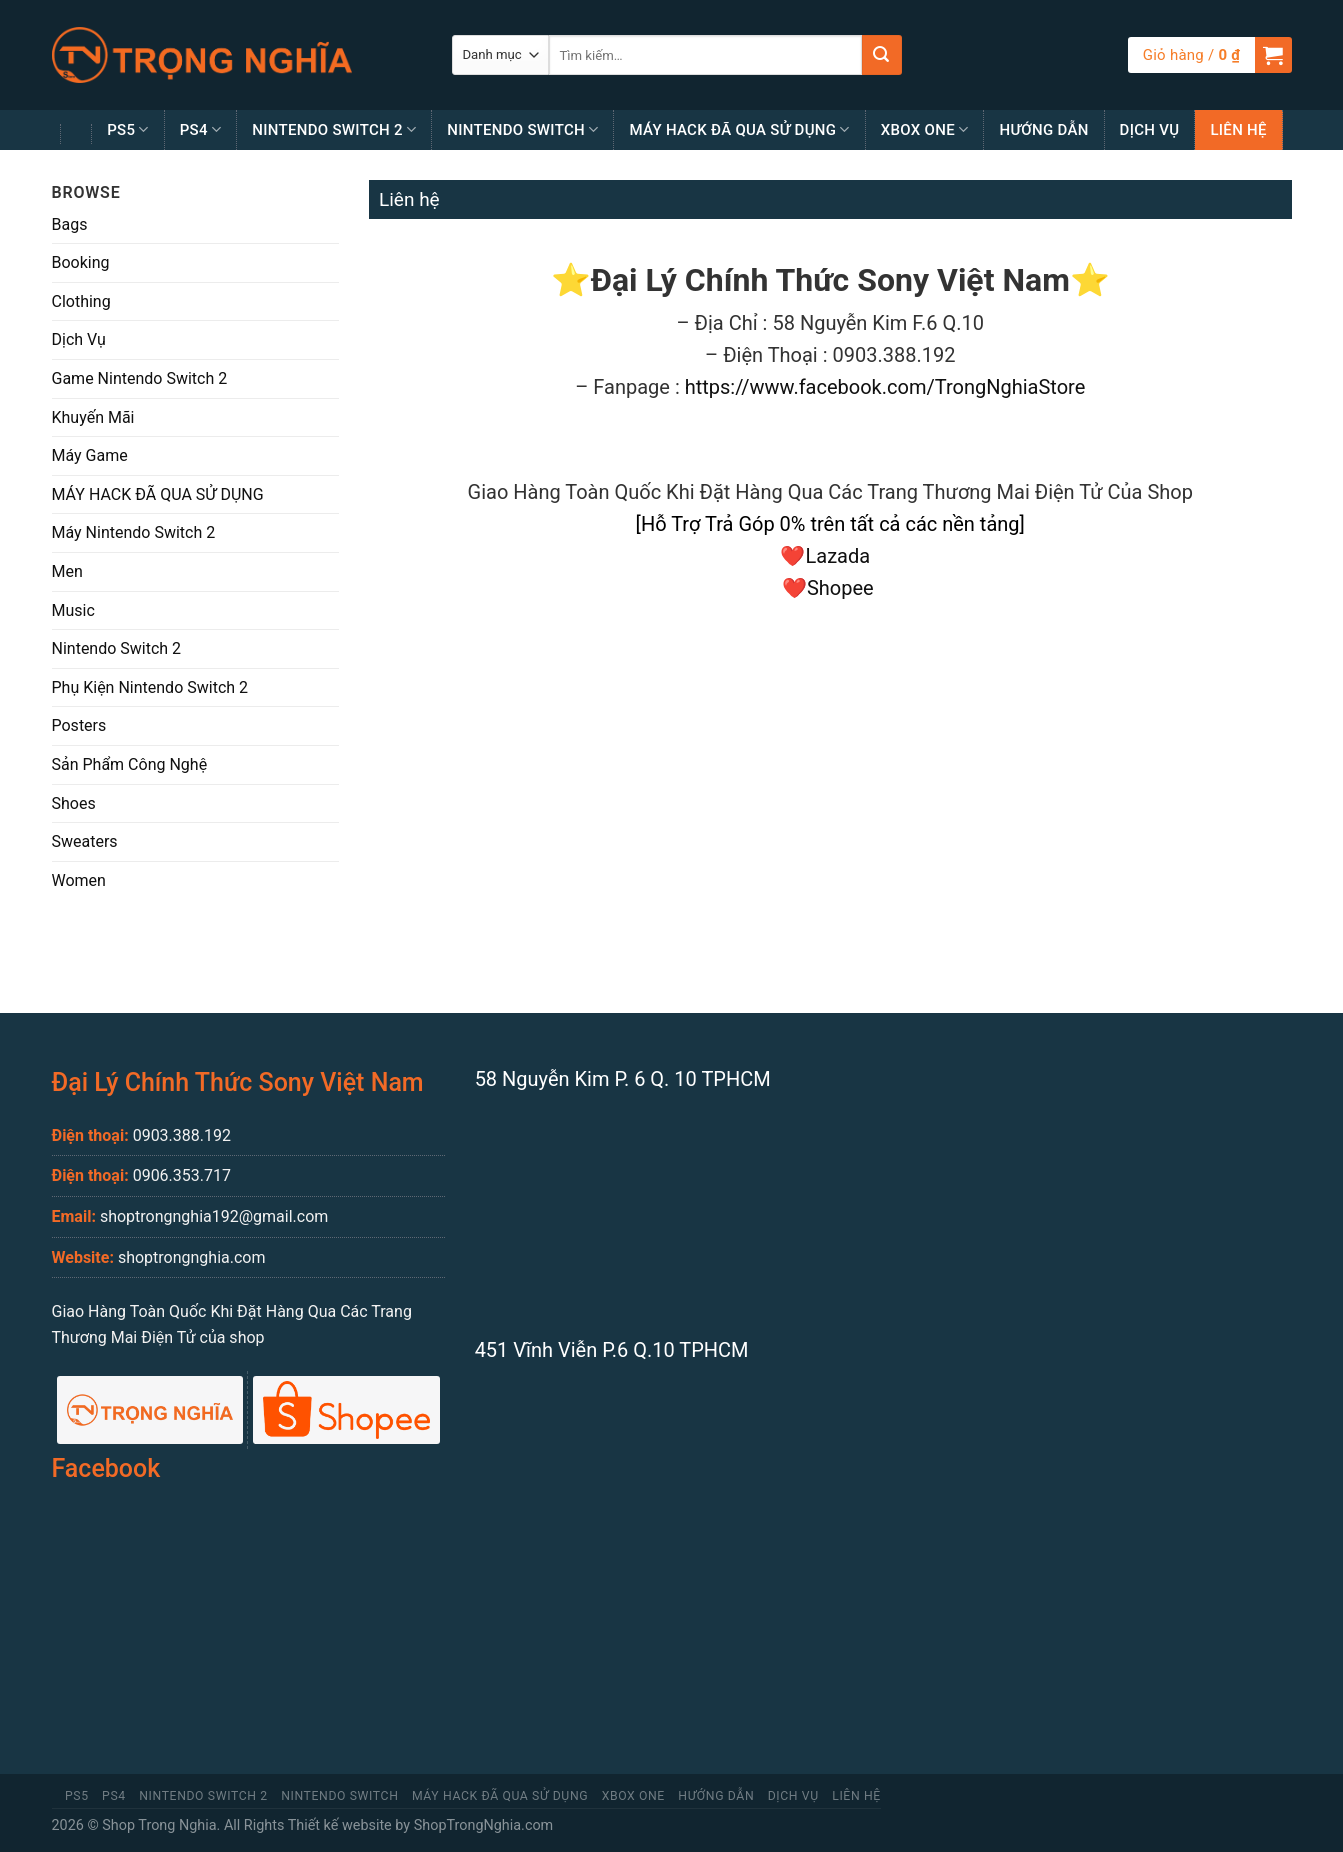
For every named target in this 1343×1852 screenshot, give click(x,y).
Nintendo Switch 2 (334, 129)
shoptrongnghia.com (192, 1257)
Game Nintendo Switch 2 (140, 378)
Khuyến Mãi (93, 417)
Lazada (842, 556)
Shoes (74, 803)
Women (79, 880)
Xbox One (925, 129)
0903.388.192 (182, 1135)
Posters (79, 725)
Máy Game (90, 455)
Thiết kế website (340, 1825)
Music (73, 610)
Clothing (81, 301)
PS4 (201, 129)
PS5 (128, 129)
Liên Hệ (1238, 130)
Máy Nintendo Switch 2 (134, 532)
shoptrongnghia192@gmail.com (214, 1216)
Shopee (843, 588)
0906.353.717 (182, 1175)
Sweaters (85, 841)
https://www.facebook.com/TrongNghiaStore (885, 387)
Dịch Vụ (1150, 130)
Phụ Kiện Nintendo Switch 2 (150, 687)
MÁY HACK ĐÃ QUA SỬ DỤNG (739, 129)
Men (67, 571)
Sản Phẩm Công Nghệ (130, 764)
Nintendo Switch (522, 129)
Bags (70, 224)
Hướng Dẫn (1043, 130)
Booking (81, 262)
